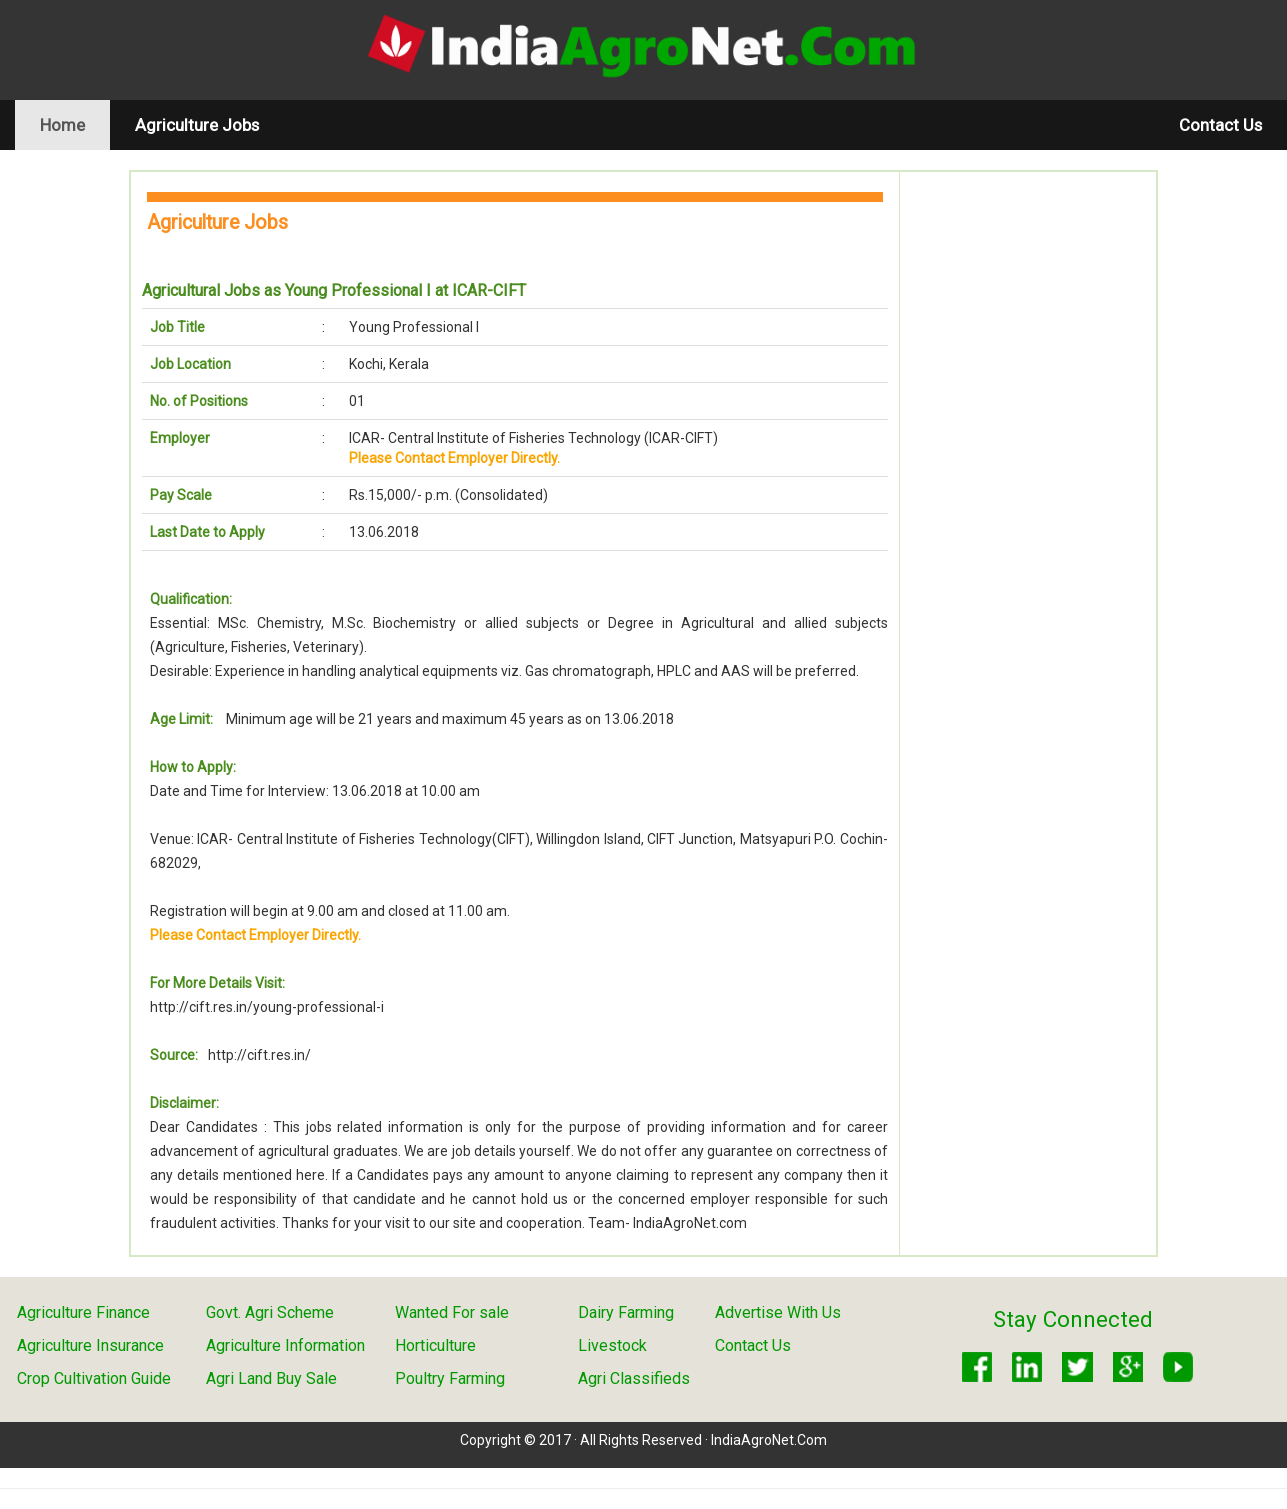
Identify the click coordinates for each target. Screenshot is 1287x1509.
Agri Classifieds (634, 1378)
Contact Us (1220, 125)
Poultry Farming (450, 1378)
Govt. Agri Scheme (270, 1312)
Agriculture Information (285, 1345)
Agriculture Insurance (90, 1345)
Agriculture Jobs (197, 125)
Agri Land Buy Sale (271, 1378)
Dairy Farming (626, 1312)
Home (75, 124)
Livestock (612, 1345)
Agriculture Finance (83, 1312)
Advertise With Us (778, 1312)
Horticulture (435, 1345)
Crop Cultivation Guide (94, 1378)
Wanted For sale (452, 1312)
